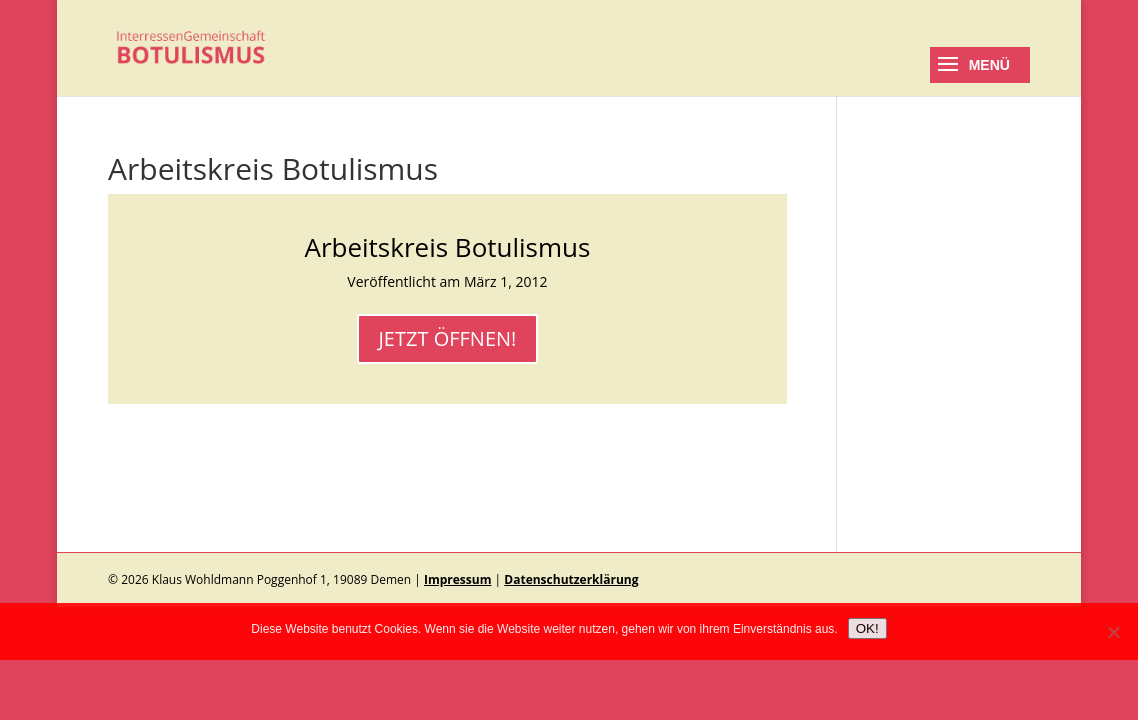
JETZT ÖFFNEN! (448, 338)
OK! (867, 628)
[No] (1113, 632)
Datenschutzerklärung (571, 579)
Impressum (458, 579)
